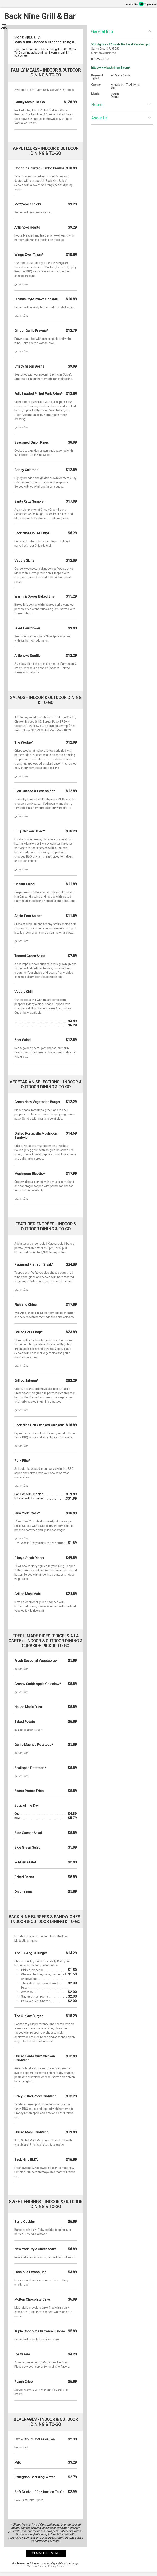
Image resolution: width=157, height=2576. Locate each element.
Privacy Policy (56, 2566)
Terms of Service (36, 2566)
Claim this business (103, 53)
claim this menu (45, 2553)
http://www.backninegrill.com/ (110, 67)
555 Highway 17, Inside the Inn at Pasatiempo (120, 44)
